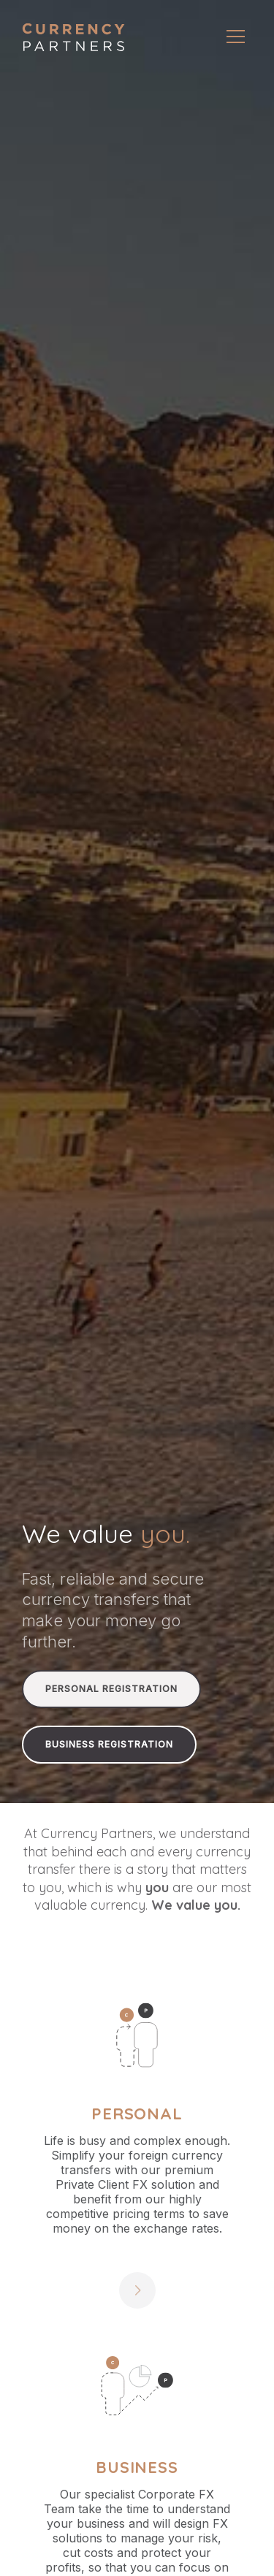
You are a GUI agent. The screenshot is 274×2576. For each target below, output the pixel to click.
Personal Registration (111, 1688)
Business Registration (109, 1744)
